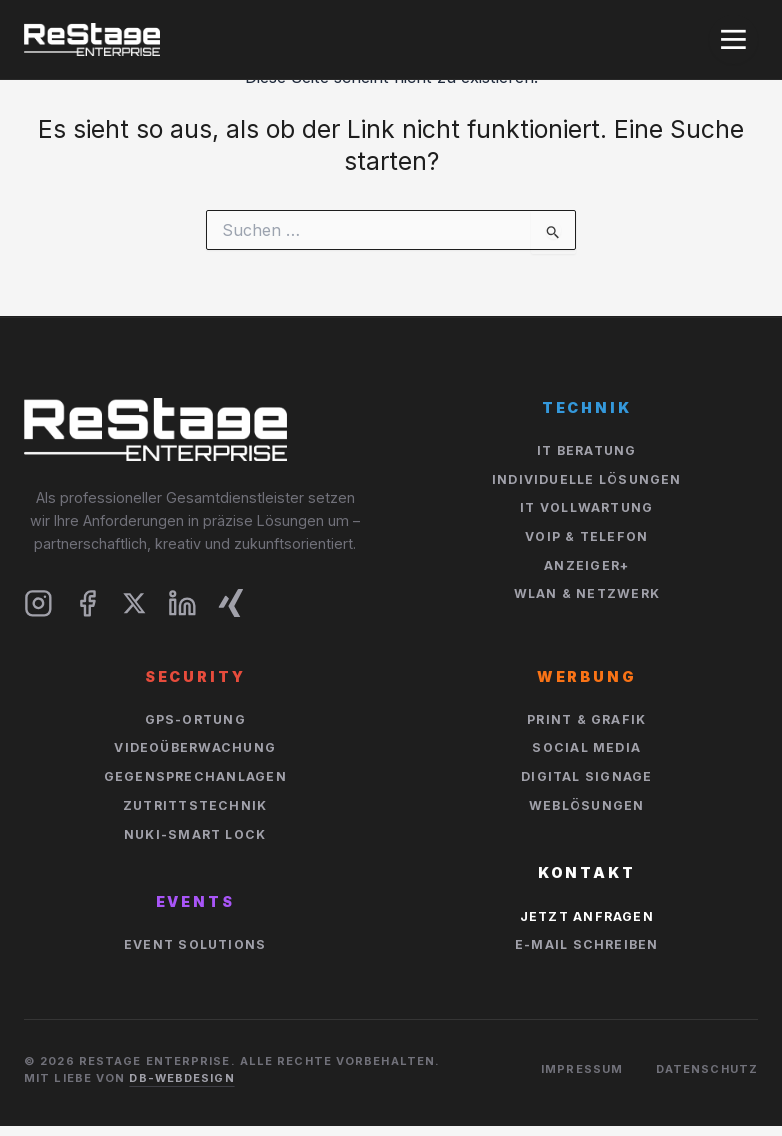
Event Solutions (195, 944)
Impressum (582, 1069)
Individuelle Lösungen (587, 479)
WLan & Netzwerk (587, 593)
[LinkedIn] (182, 603)
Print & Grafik (586, 719)
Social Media (586, 747)
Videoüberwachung (195, 747)
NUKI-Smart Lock (195, 834)
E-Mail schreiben (587, 944)
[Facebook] (87, 603)
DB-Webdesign (181, 1078)
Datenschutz (707, 1069)
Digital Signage (586, 776)
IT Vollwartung (586, 507)
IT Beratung (587, 450)
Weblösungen (587, 805)
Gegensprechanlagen (195, 776)
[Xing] (231, 603)
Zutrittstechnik (195, 805)
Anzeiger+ (586, 565)
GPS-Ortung (195, 719)
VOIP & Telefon (586, 536)
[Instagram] (38, 603)
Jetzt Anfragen (587, 916)
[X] (134, 603)
